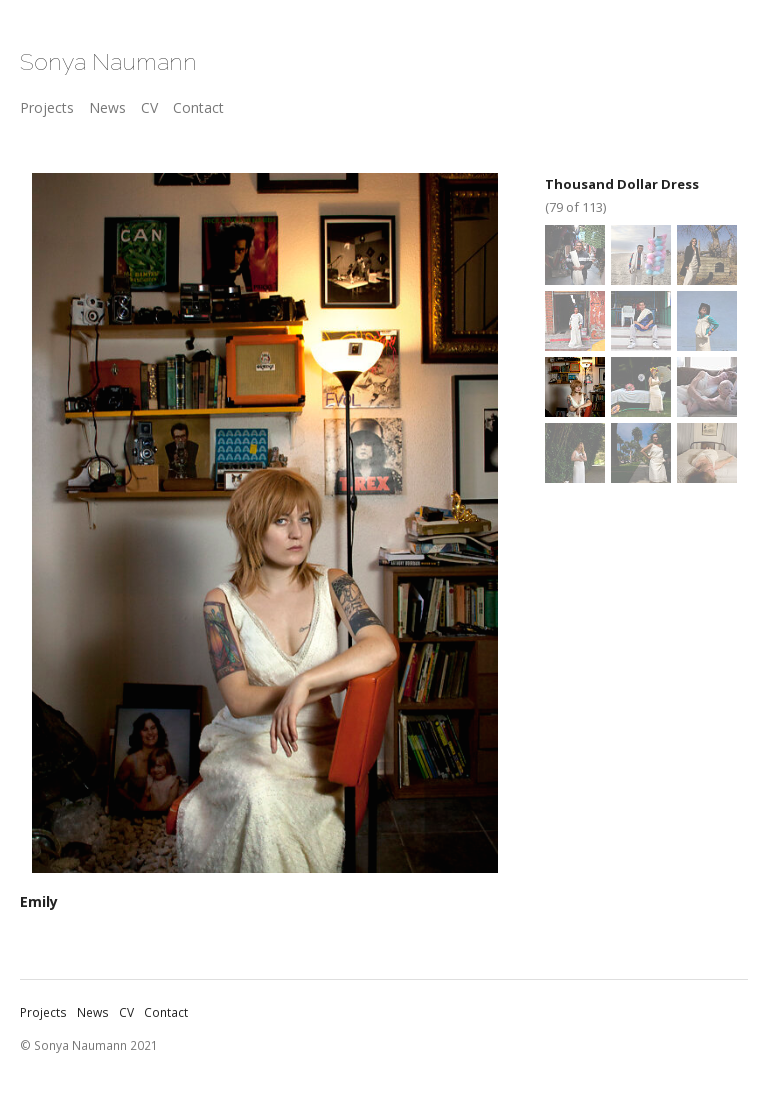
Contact (198, 107)
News (107, 107)
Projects (47, 107)
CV (149, 107)
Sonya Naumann (108, 61)
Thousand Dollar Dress (622, 184)
